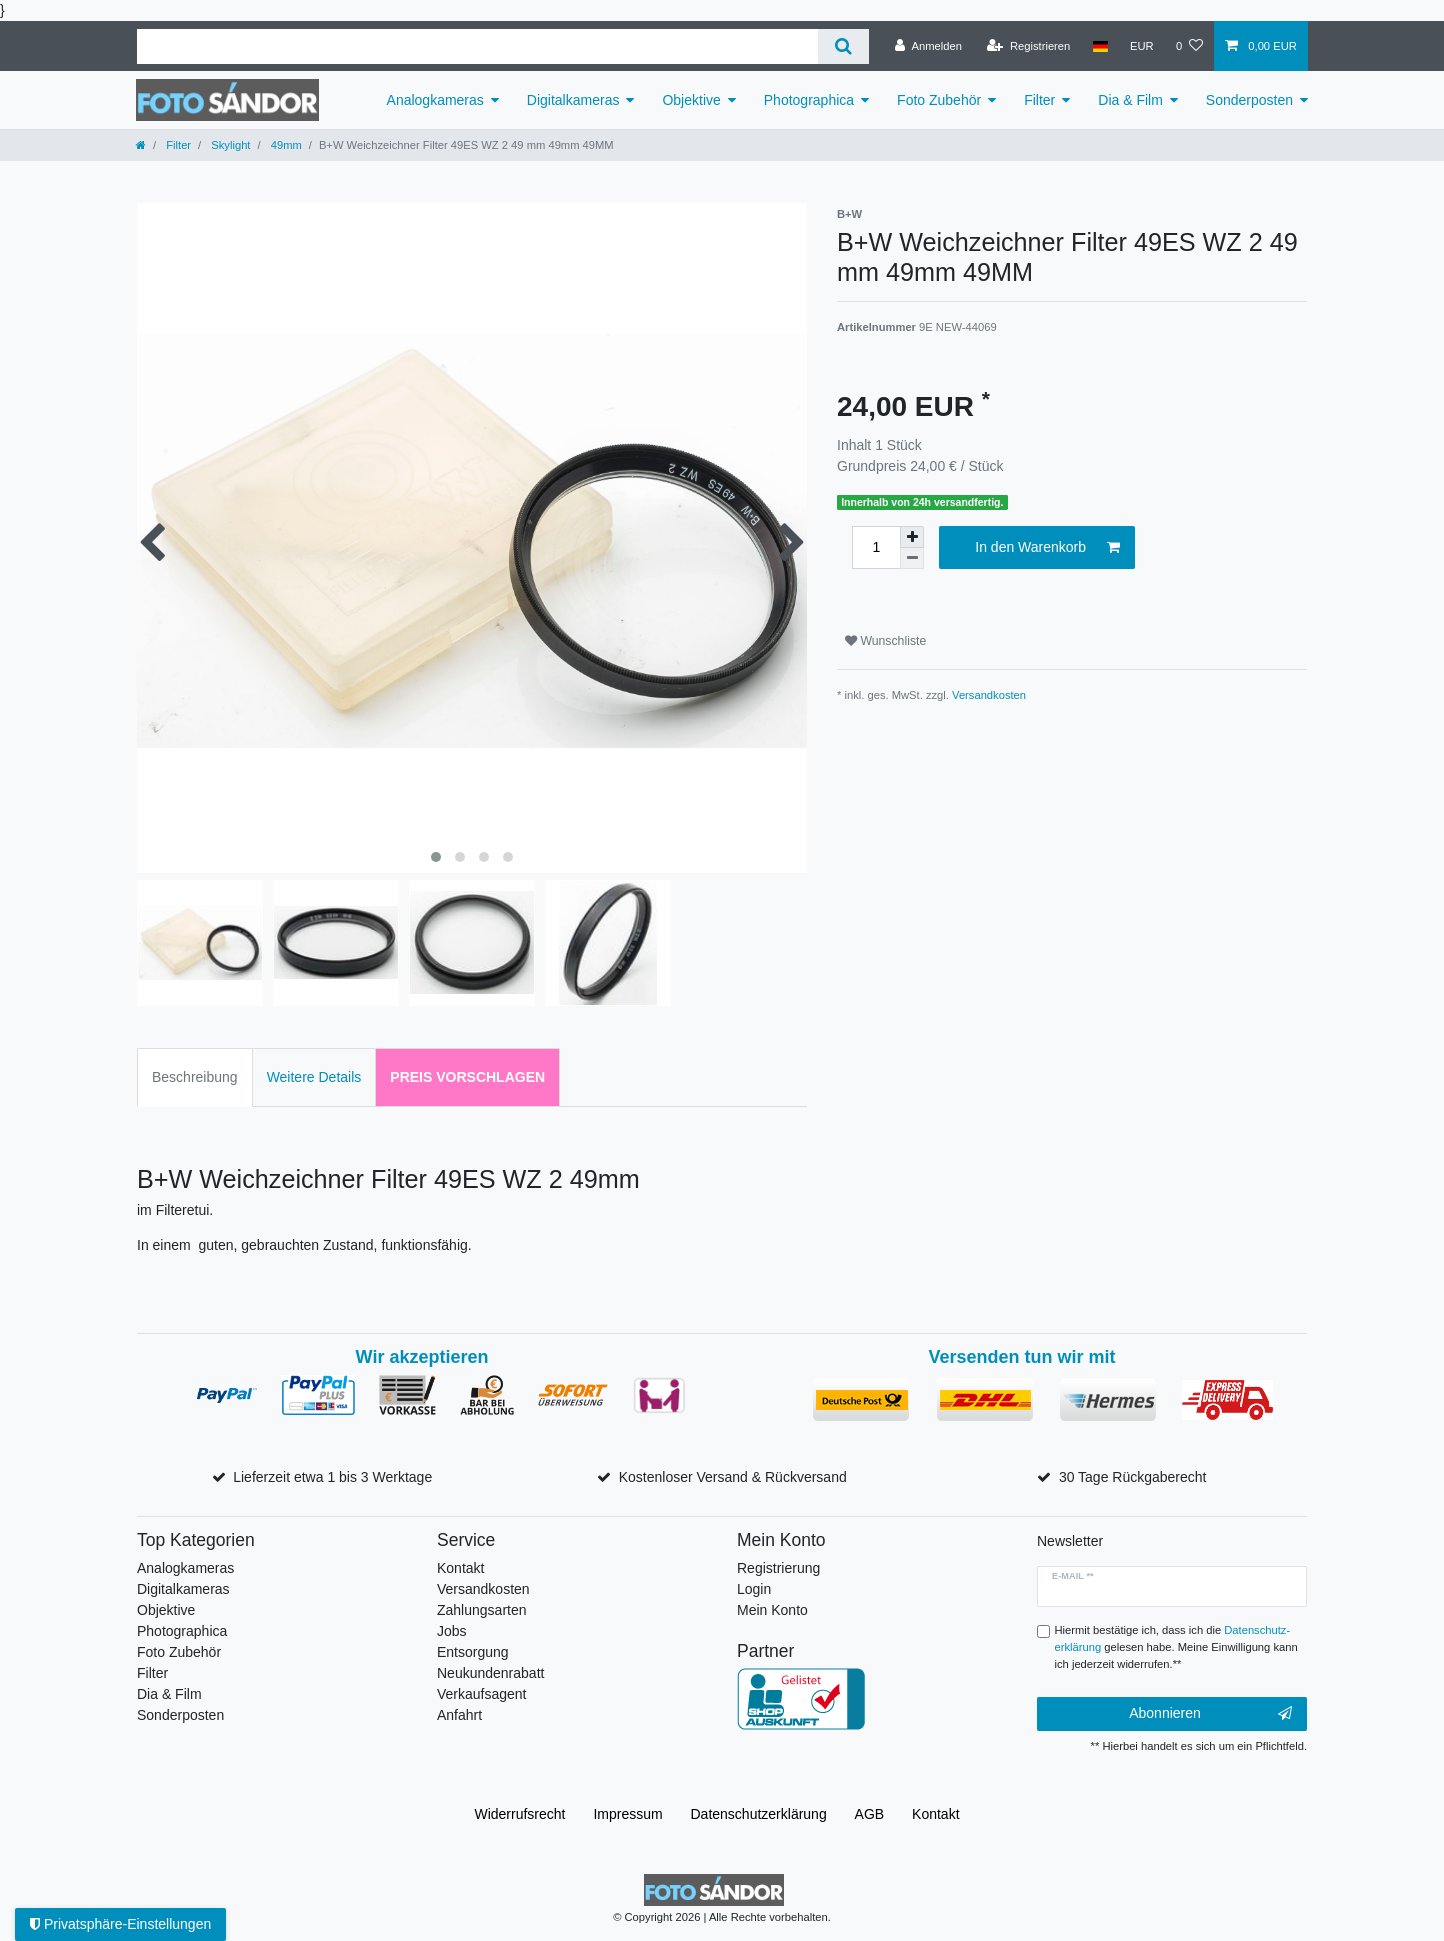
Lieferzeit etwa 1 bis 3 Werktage (332, 1477)
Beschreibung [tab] (195, 1077)
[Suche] (843, 46)
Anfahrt (459, 1715)
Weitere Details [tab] (314, 1077)
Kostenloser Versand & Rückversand (733, 1477)
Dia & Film (1130, 100)
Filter (1039, 100)
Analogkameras (435, 100)
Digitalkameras (573, 100)
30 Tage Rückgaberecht (1133, 1477)
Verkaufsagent (482, 1694)
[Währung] (1142, 46)
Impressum (627, 1814)
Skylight (229, 145)
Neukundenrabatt (490, 1673)
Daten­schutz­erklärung (759, 1814)
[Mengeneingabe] (876, 547)
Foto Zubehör (939, 100)
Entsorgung (473, 1652)
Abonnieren (1210, 1714)
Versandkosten (989, 695)
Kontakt (460, 1568)
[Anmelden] (928, 46)
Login (754, 1589)
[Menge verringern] (912, 558)
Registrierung (778, 1568)
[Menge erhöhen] (912, 537)
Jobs (452, 1631)
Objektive (691, 100)
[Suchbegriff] (477, 46)
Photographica (809, 100)
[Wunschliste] (1189, 46)
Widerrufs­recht (519, 1814)
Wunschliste (885, 641)
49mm (285, 145)
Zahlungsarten (482, 1610)
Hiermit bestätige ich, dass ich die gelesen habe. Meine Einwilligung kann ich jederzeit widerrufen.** (1176, 1647)
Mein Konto (772, 1610)
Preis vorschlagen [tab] (467, 1077)
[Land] (1099, 46)
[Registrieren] (1028, 46)
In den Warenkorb (1047, 548)
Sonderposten (1249, 100)
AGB (870, 1814)
